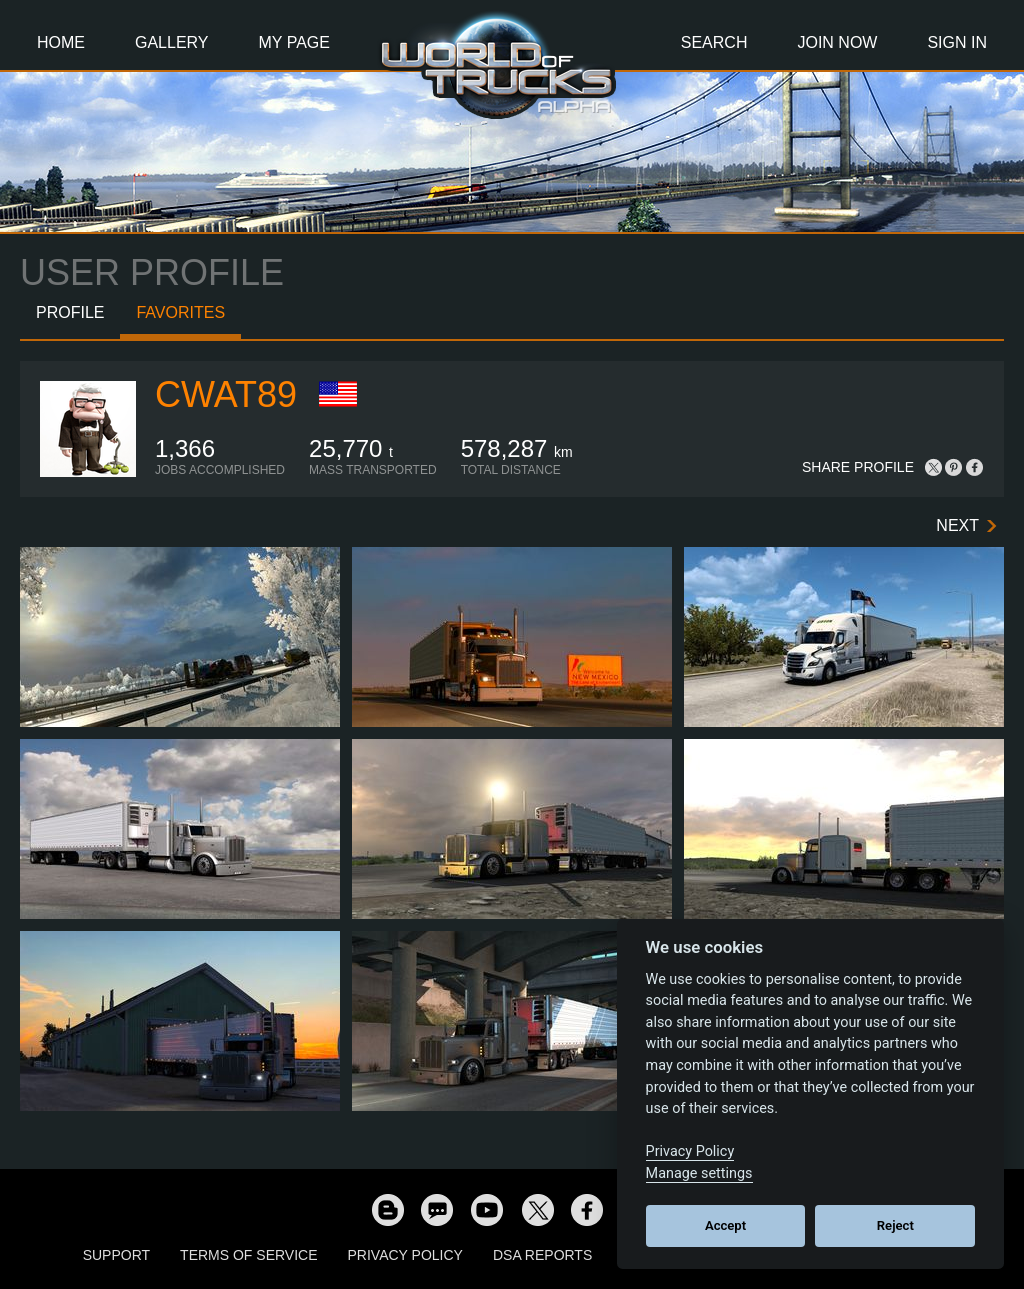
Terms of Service (248, 1255)
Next (957, 525)
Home (61, 42)
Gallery (172, 42)
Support (116, 1255)
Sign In (957, 42)
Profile (70, 312)
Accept (725, 1225)
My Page (294, 42)
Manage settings (699, 1173)
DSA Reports (542, 1255)
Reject (895, 1225)
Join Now (837, 42)
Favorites (180, 312)
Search (714, 42)
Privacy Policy (405, 1255)
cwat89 (226, 394)
